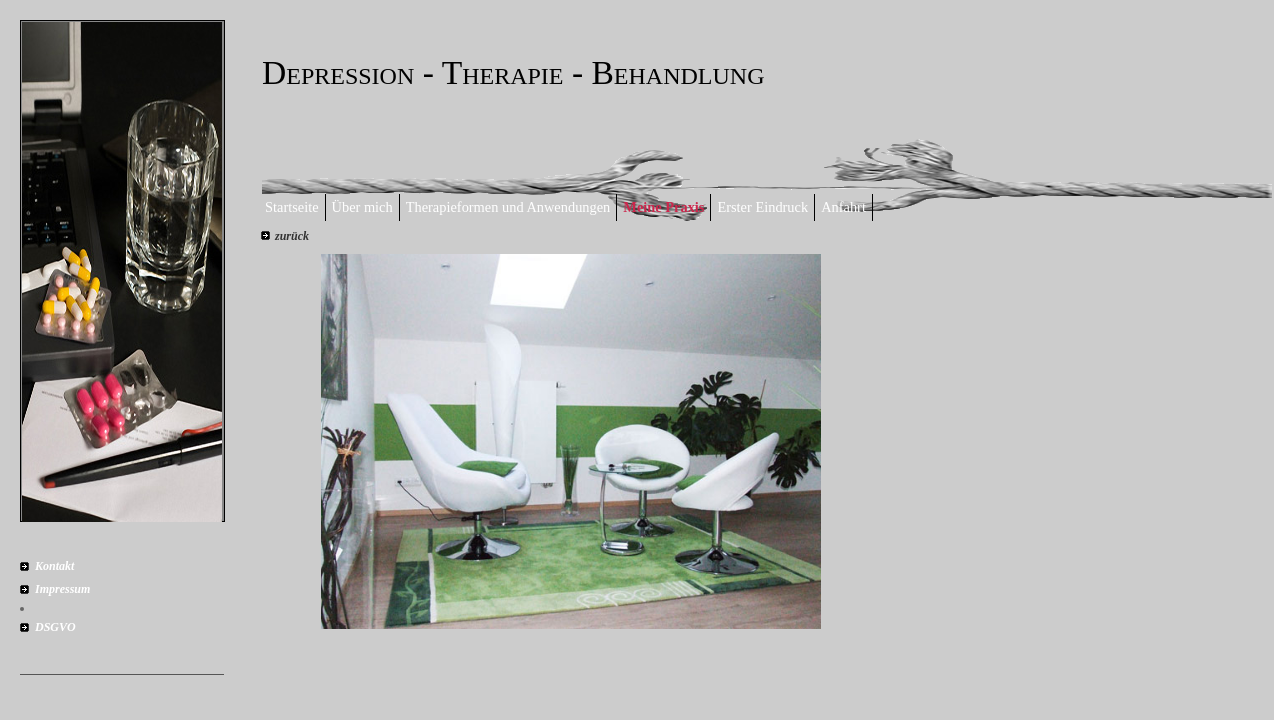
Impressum (62, 589)
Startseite (292, 207)
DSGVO (55, 627)
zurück (292, 236)
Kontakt (54, 566)
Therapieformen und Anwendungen (508, 207)
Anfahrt (843, 207)
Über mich (362, 207)
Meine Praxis (663, 207)
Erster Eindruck (762, 207)
